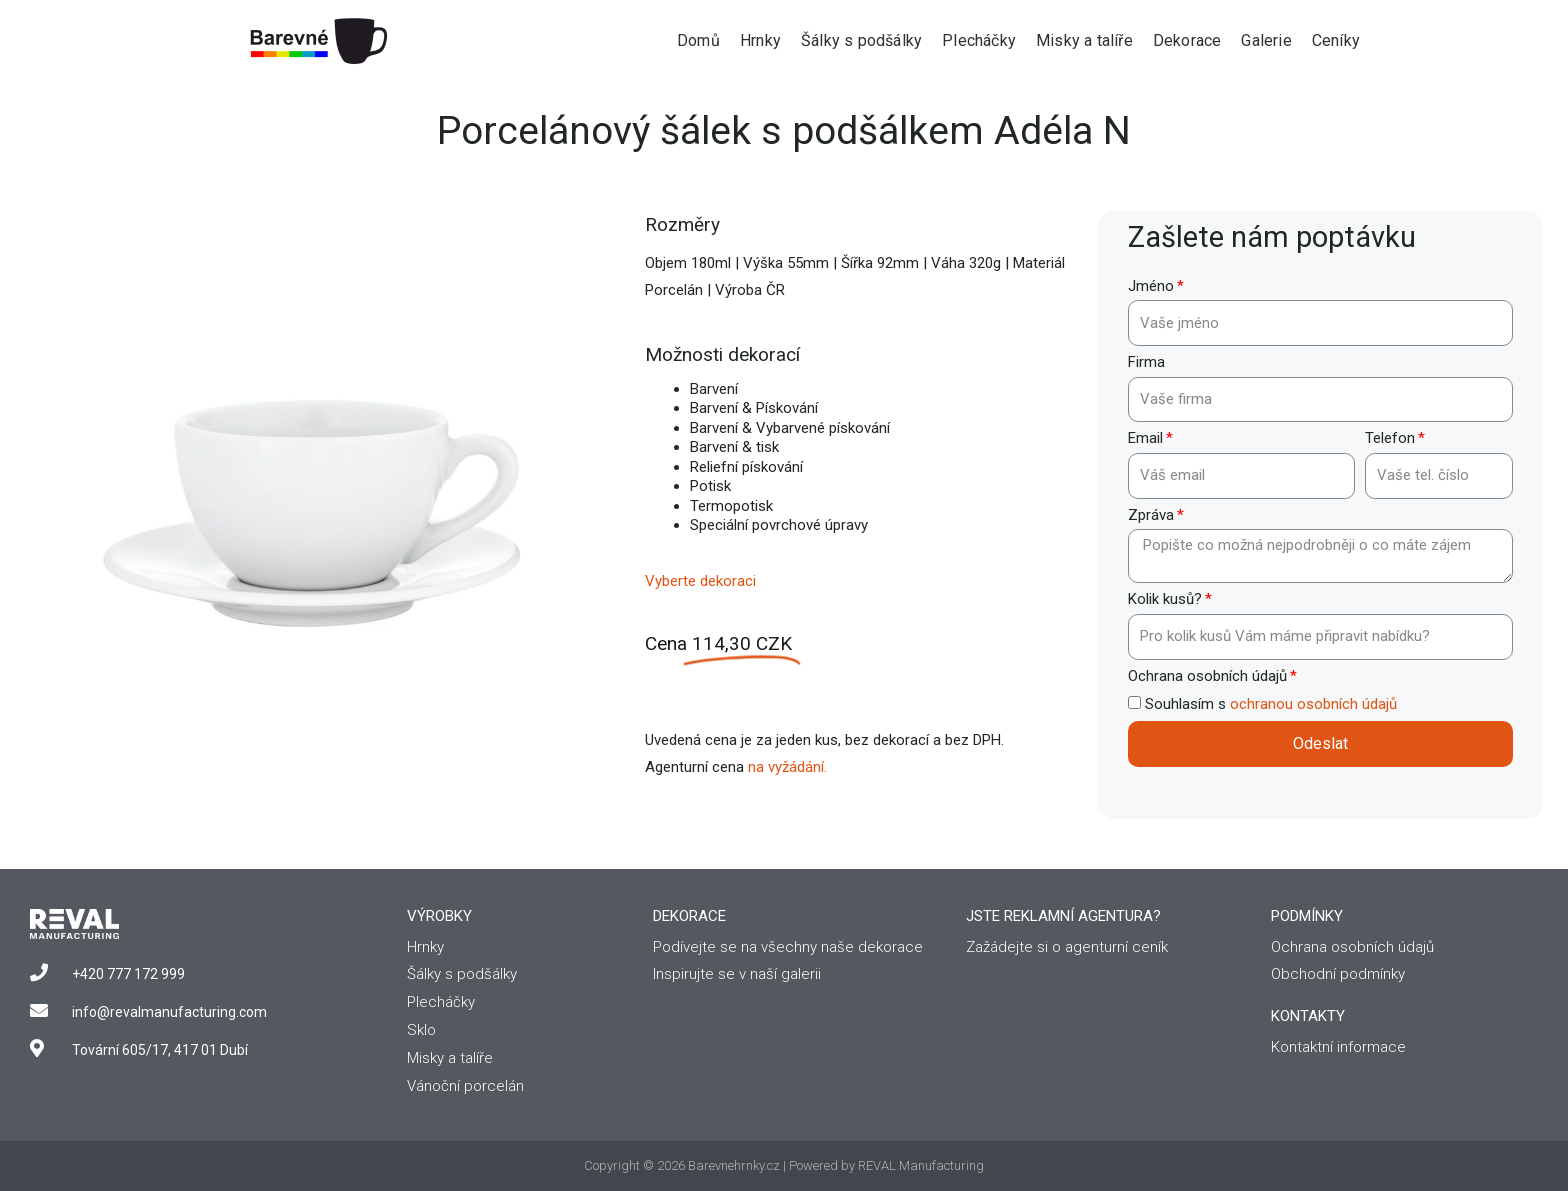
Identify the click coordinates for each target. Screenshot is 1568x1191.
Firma (1146, 362)
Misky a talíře (1084, 40)
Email (1145, 438)
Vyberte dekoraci (700, 581)
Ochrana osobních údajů (1207, 676)
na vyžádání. (787, 767)
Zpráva (1151, 515)
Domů (698, 40)
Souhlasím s (1271, 704)
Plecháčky (979, 40)
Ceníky (1336, 40)
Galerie (1266, 40)
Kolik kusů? (1165, 599)
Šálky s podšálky (861, 40)
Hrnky (760, 40)
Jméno (1151, 286)
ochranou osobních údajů (1313, 704)
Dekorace (1187, 40)
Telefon (1390, 438)
